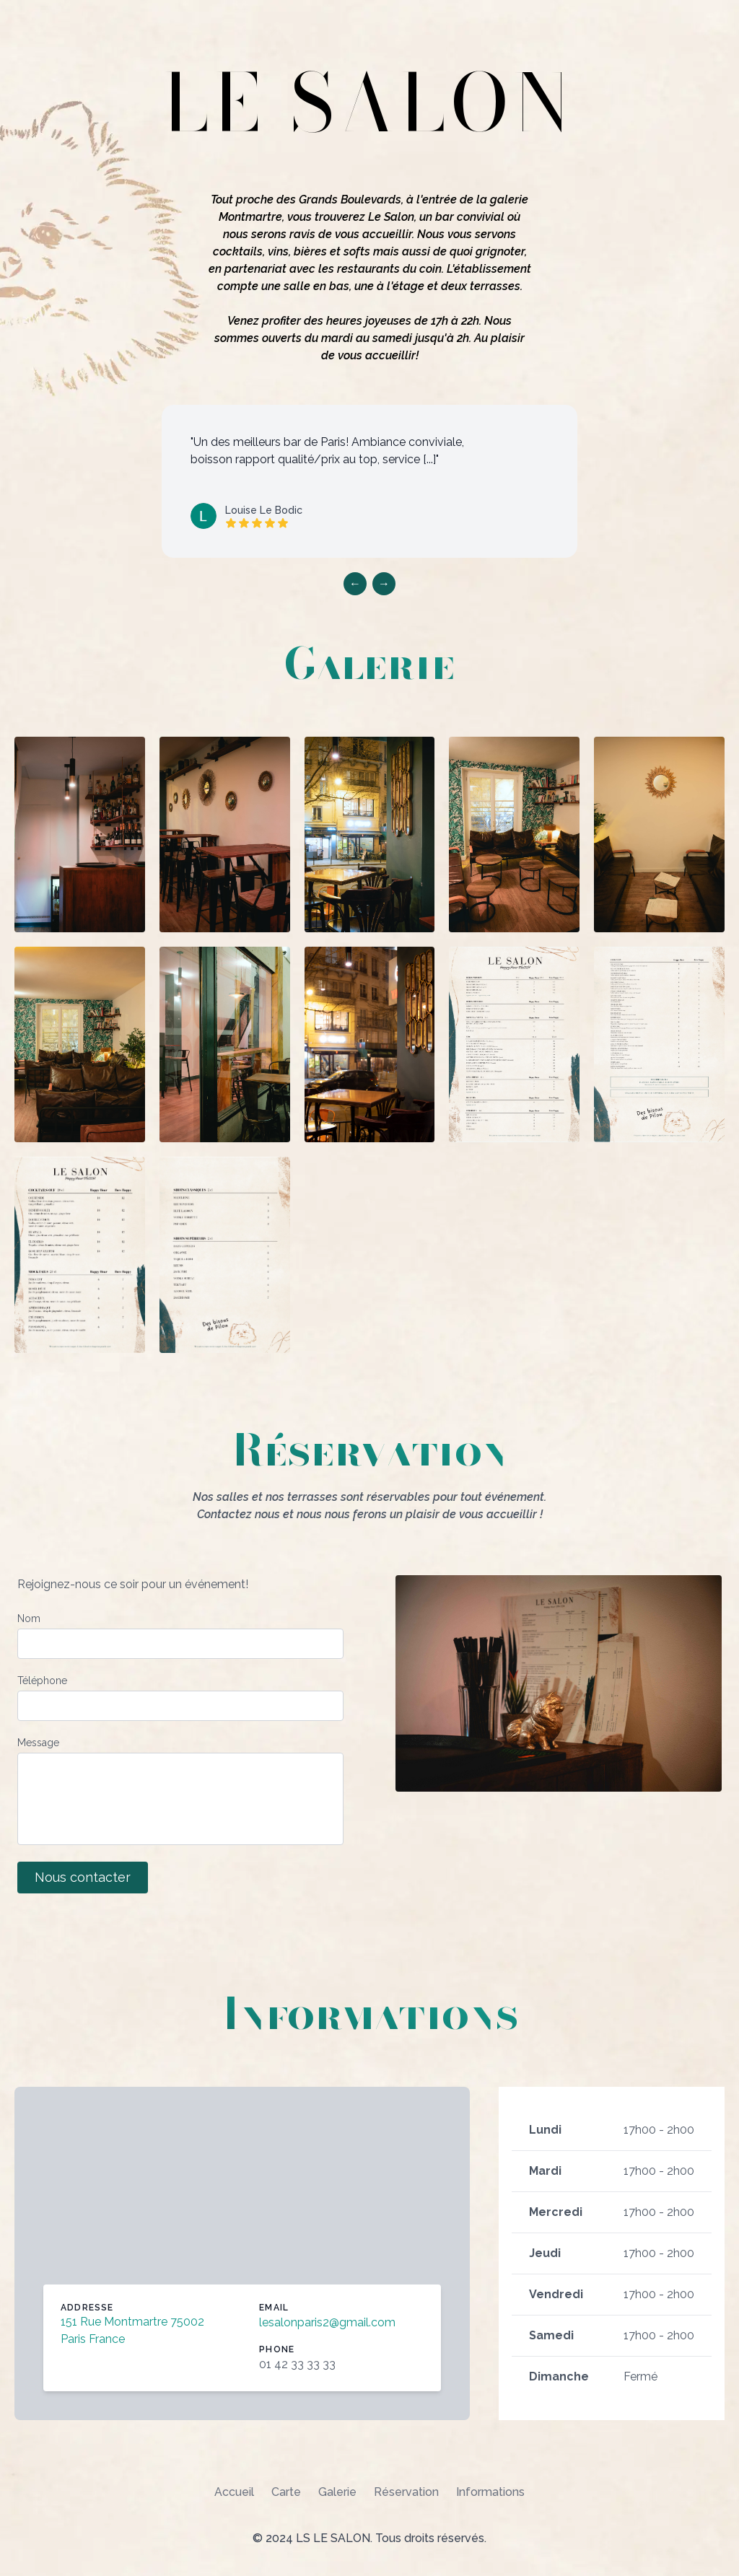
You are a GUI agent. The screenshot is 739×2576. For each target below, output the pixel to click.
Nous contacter (83, 1877)
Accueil (234, 2492)
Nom (28, 1618)
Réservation (406, 2492)
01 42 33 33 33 (297, 2364)
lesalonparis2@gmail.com (327, 2322)
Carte (286, 2492)
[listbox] (369, 481)
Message (38, 1742)
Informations (490, 2492)
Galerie (337, 2492)
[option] (369, 481)
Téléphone (42, 1680)
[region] (369, 494)
